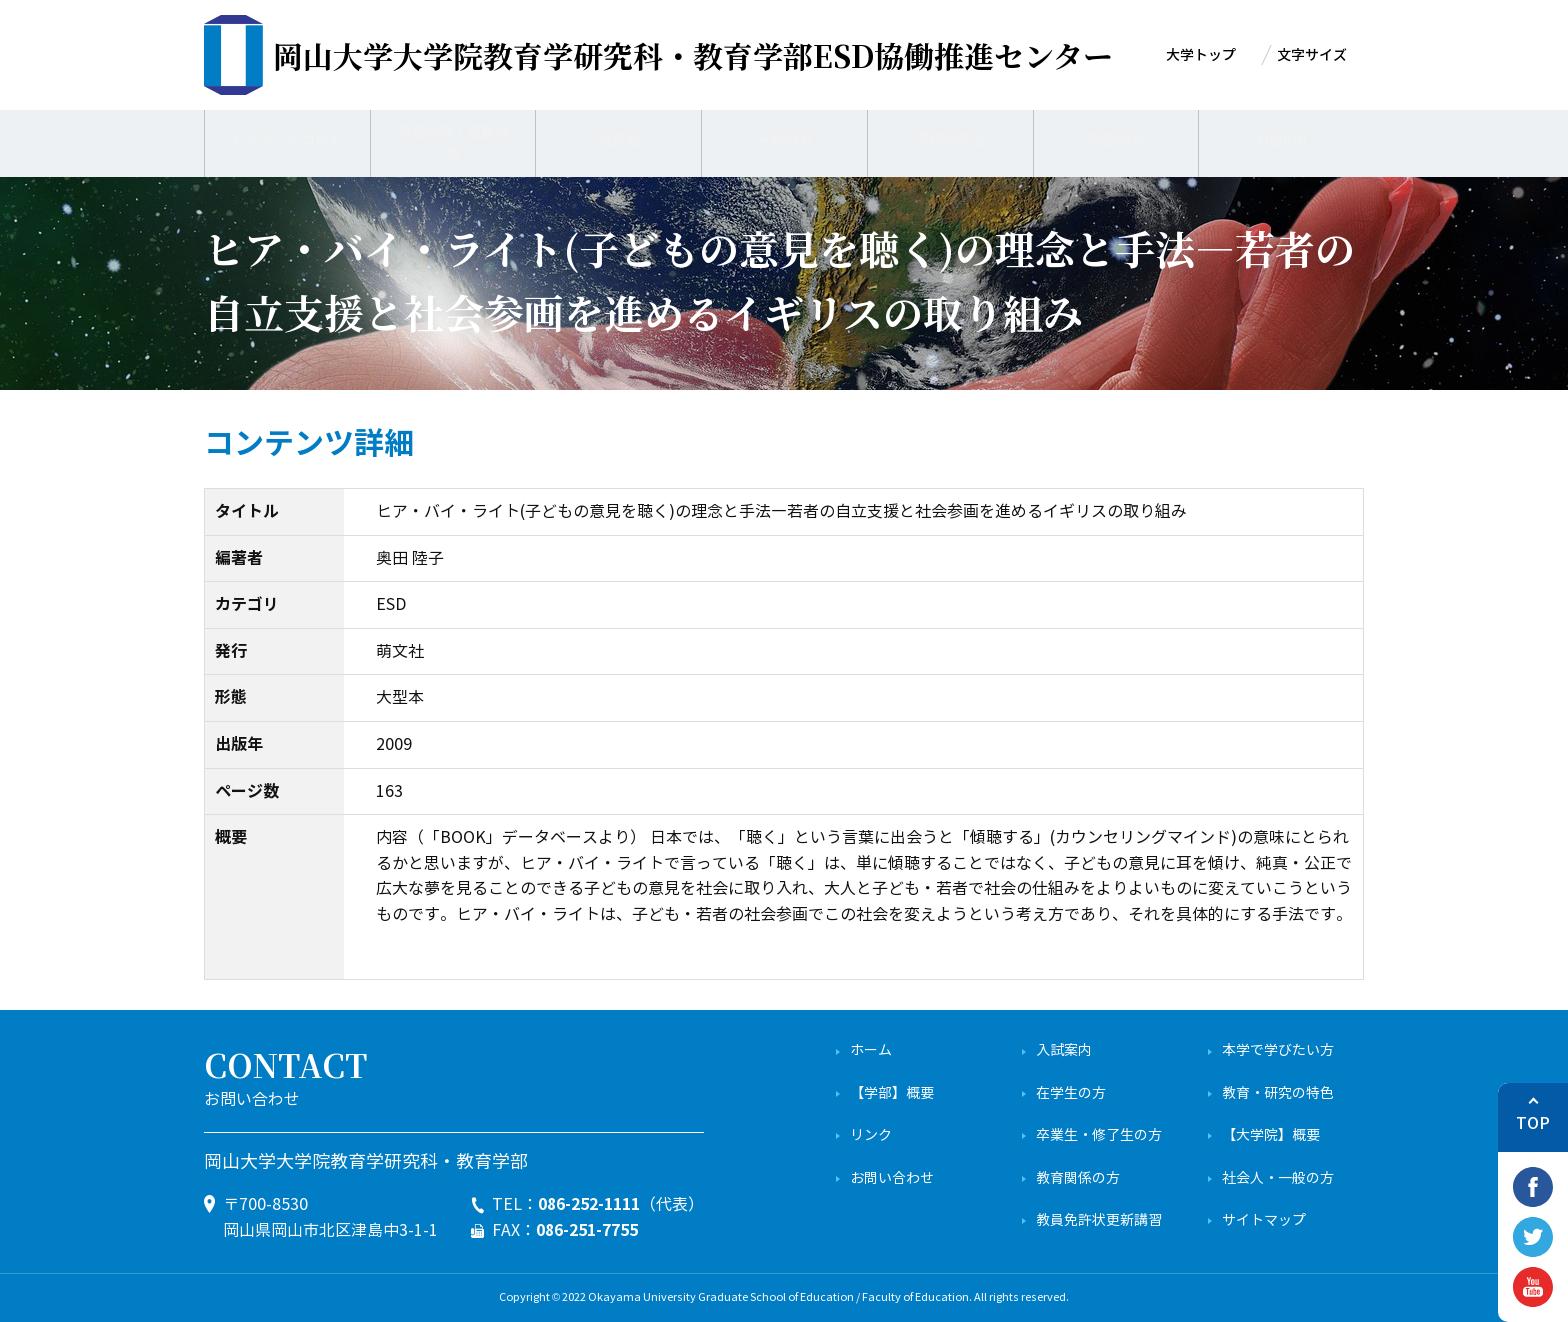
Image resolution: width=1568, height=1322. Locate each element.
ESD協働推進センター (693, 55)
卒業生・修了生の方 (1099, 1135)
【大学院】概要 (1271, 1135)
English (1281, 140)
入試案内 (1064, 1050)
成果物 (619, 140)
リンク (871, 1135)
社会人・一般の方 (1278, 1178)
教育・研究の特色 (1278, 1093)
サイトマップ (1264, 1220)
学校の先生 (950, 140)
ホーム (871, 1050)
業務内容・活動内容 (453, 140)
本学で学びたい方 (1278, 1050)
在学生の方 (1071, 1093)
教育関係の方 (1078, 1178)
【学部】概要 (892, 1093)
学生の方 (1116, 140)
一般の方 (785, 140)
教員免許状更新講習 (1099, 1220)
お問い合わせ (892, 1178)
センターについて (287, 140)
